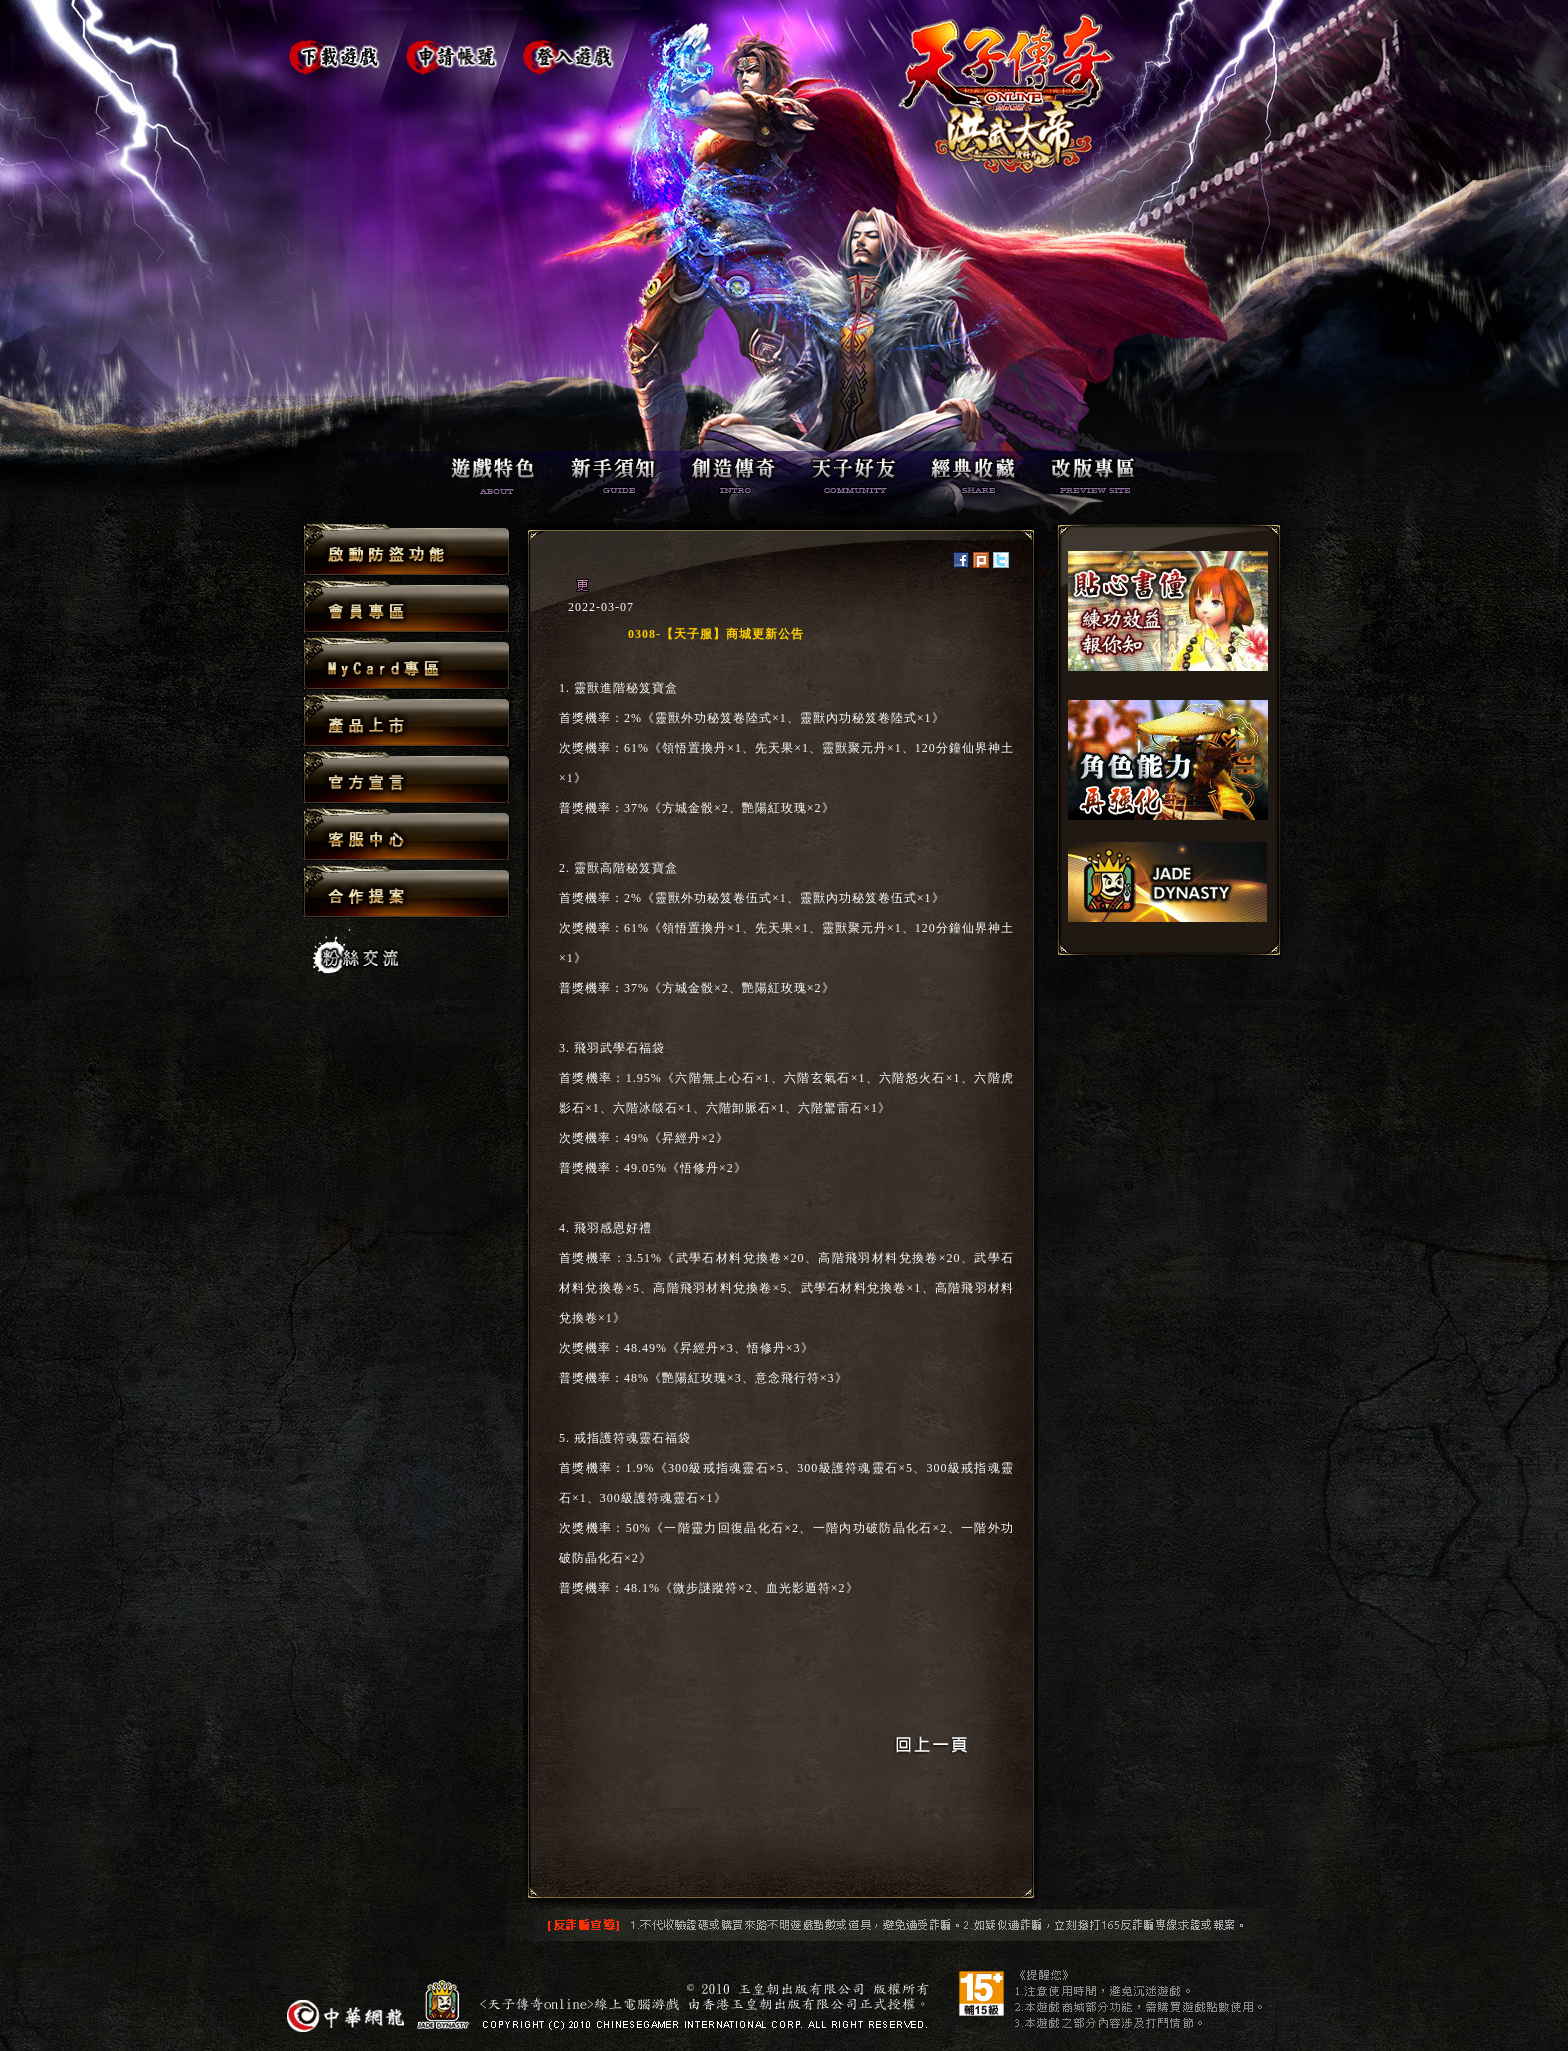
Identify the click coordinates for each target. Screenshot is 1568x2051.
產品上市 (406, 721)
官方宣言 (406, 778)
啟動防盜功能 (406, 550)
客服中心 (406, 835)
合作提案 (406, 891)
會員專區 (406, 607)
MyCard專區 (406, 664)
